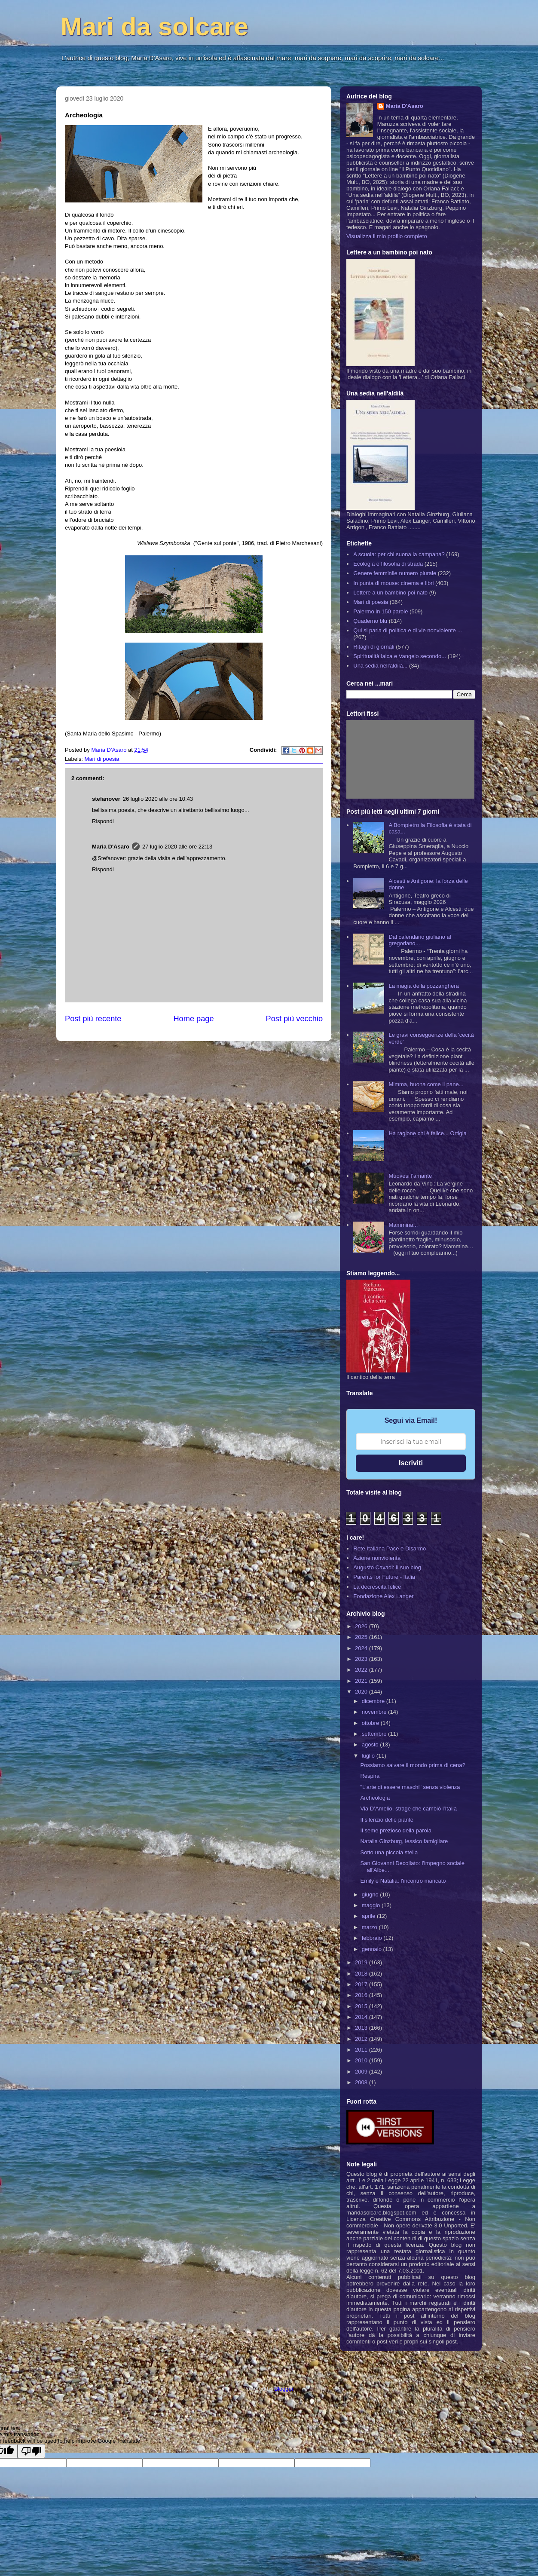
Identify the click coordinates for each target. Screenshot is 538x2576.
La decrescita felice (377, 1587)
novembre (375, 1712)
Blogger (283, 2389)
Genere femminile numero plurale (394, 573)
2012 (362, 2039)
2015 (362, 2006)
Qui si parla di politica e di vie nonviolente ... (407, 630)
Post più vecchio (294, 1018)
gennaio (372, 1949)
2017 (362, 1984)
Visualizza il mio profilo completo (386, 236)
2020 (362, 1691)
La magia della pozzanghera (423, 986)
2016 (362, 1995)
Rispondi (103, 821)
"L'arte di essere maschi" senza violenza (410, 1787)
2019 (362, 1962)
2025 (362, 1637)
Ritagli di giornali (373, 646)
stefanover (106, 799)
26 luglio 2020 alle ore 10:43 (158, 799)
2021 (362, 1681)
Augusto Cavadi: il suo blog (387, 1567)
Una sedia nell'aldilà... (380, 665)
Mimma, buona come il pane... (425, 1084)
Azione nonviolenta (376, 1558)
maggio (372, 1905)
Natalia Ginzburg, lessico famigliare (404, 1841)
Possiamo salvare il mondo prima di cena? (412, 1765)
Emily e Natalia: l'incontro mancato (403, 1881)
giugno (371, 1894)
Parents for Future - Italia (384, 1577)
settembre (375, 1734)
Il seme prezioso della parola (395, 1830)
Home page (193, 1018)
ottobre (371, 1723)
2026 (362, 1626)
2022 (362, 1669)
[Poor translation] (31, 2451)
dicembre (374, 1701)
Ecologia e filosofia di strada (388, 564)
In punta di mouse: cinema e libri (393, 583)
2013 (362, 2028)
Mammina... (403, 1225)
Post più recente (93, 1018)
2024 (362, 1648)
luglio (369, 1755)
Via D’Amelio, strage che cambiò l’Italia (408, 1808)
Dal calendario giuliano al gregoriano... (419, 940)
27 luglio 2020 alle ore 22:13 (177, 846)
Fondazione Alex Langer (383, 1596)
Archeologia (375, 1798)
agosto (371, 1744)
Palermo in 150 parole (380, 611)
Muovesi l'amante (410, 1176)
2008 (362, 2082)
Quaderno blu (370, 621)
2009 (362, 2071)
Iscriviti (411, 1463)
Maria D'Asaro (109, 750)
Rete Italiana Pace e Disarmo (389, 1548)
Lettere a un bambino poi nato (390, 592)
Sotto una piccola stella (389, 1852)
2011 (362, 2049)
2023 (362, 1659)
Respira (369, 1776)
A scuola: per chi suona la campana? (398, 554)
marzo (370, 1927)
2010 (362, 2060)
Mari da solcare (154, 26)
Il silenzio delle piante (386, 1819)
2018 (362, 1973)
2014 (362, 2017)
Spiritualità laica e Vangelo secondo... (399, 656)
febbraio (373, 1938)
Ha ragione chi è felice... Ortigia (427, 1133)
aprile (369, 1916)
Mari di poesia (102, 759)
